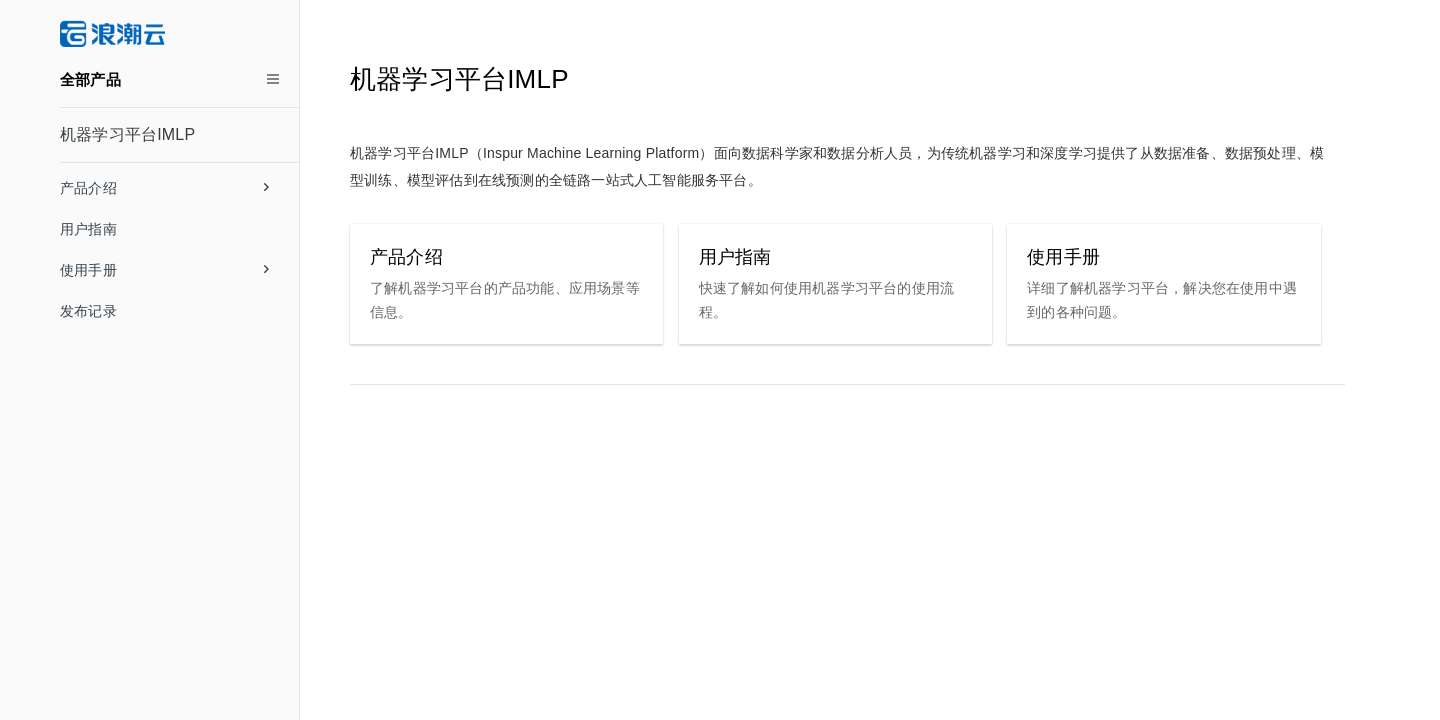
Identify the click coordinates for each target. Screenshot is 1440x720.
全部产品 (90, 79)
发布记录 (88, 311)
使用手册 (164, 270)
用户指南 (88, 229)
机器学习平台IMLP (127, 134)
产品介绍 (164, 188)
